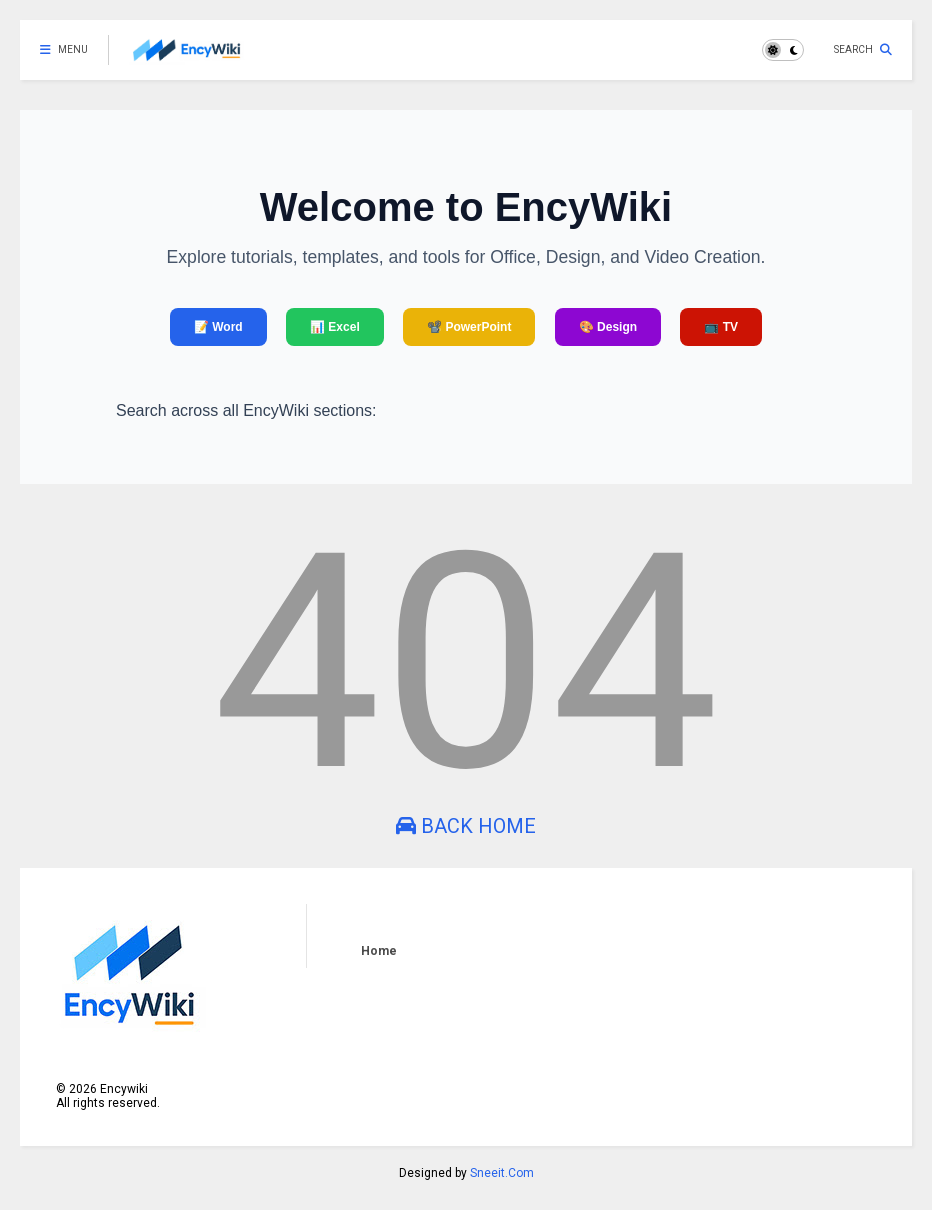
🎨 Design (608, 327)
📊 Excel (335, 327)
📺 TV (721, 327)
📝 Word (218, 327)
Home (379, 951)
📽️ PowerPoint (469, 327)
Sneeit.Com (502, 1173)
